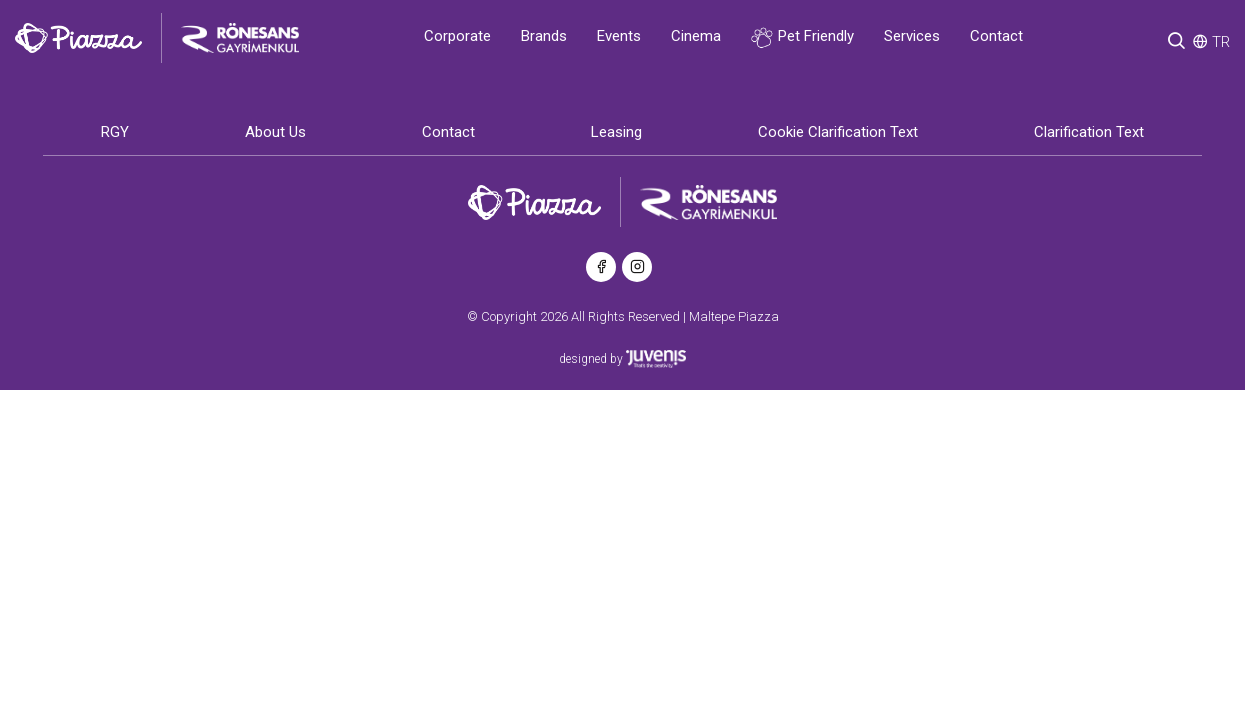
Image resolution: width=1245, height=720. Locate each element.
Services (912, 36)
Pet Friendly (802, 37)
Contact (996, 36)
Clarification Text (1089, 132)
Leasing (616, 132)
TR (1221, 42)
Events (619, 36)
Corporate (457, 36)
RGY (115, 132)
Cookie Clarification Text (838, 132)
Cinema (696, 36)
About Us (275, 132)
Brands (544, 36)
